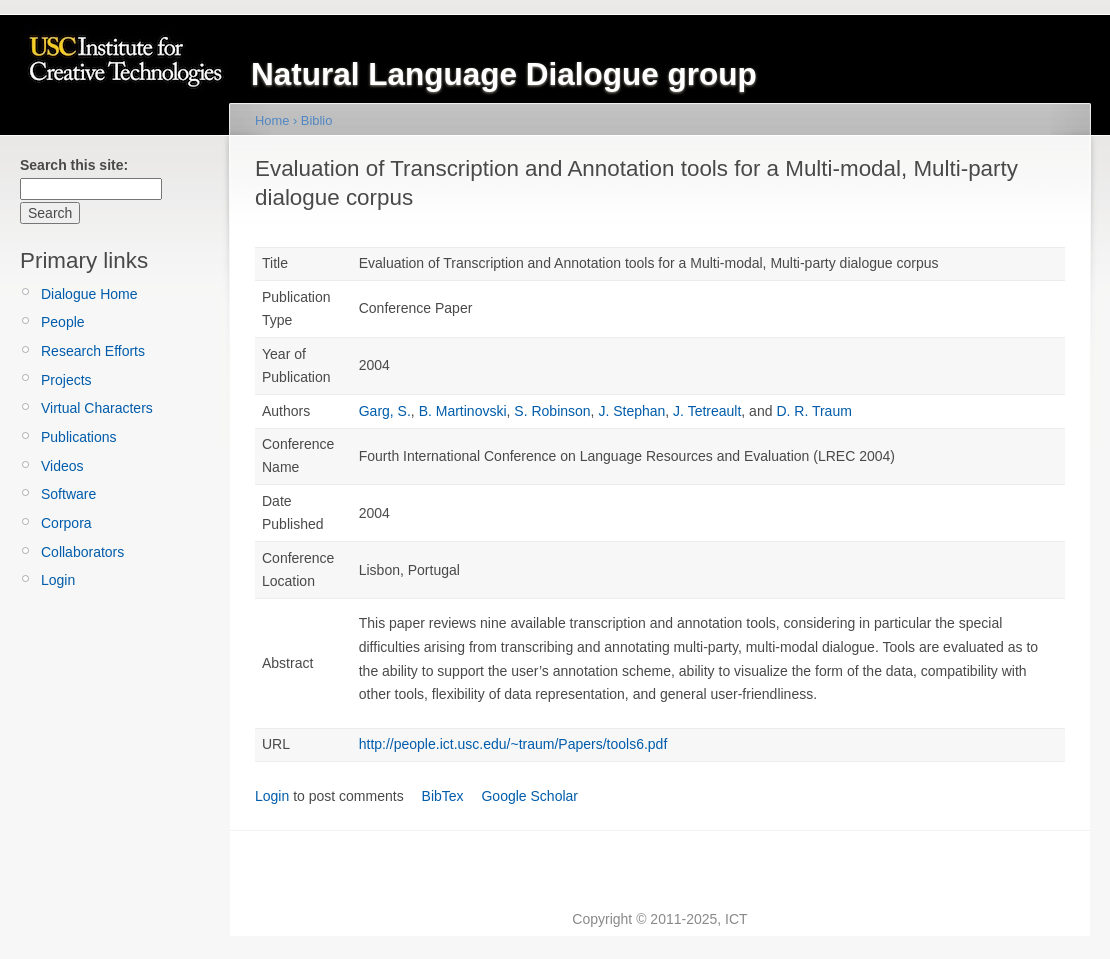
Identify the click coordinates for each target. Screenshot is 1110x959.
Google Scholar (529, 796)
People (63, 322)
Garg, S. (385, 411)
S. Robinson (552, 411)
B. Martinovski (463, 411)
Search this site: (74, 165)
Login (58, 580)
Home (272, 120)
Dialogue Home (89, 294)
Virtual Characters (97, 408)
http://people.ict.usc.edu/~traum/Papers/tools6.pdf (513, 744)
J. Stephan (631, 411)
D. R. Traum (813, 411)
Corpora (66, 523)
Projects (66, 380)
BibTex (443, 796)
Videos (62, 466)
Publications (79, 437)
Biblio (317, 120)
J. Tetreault (707, 411)
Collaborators (82, 552)
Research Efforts (93, 351)
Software (68, 494)
